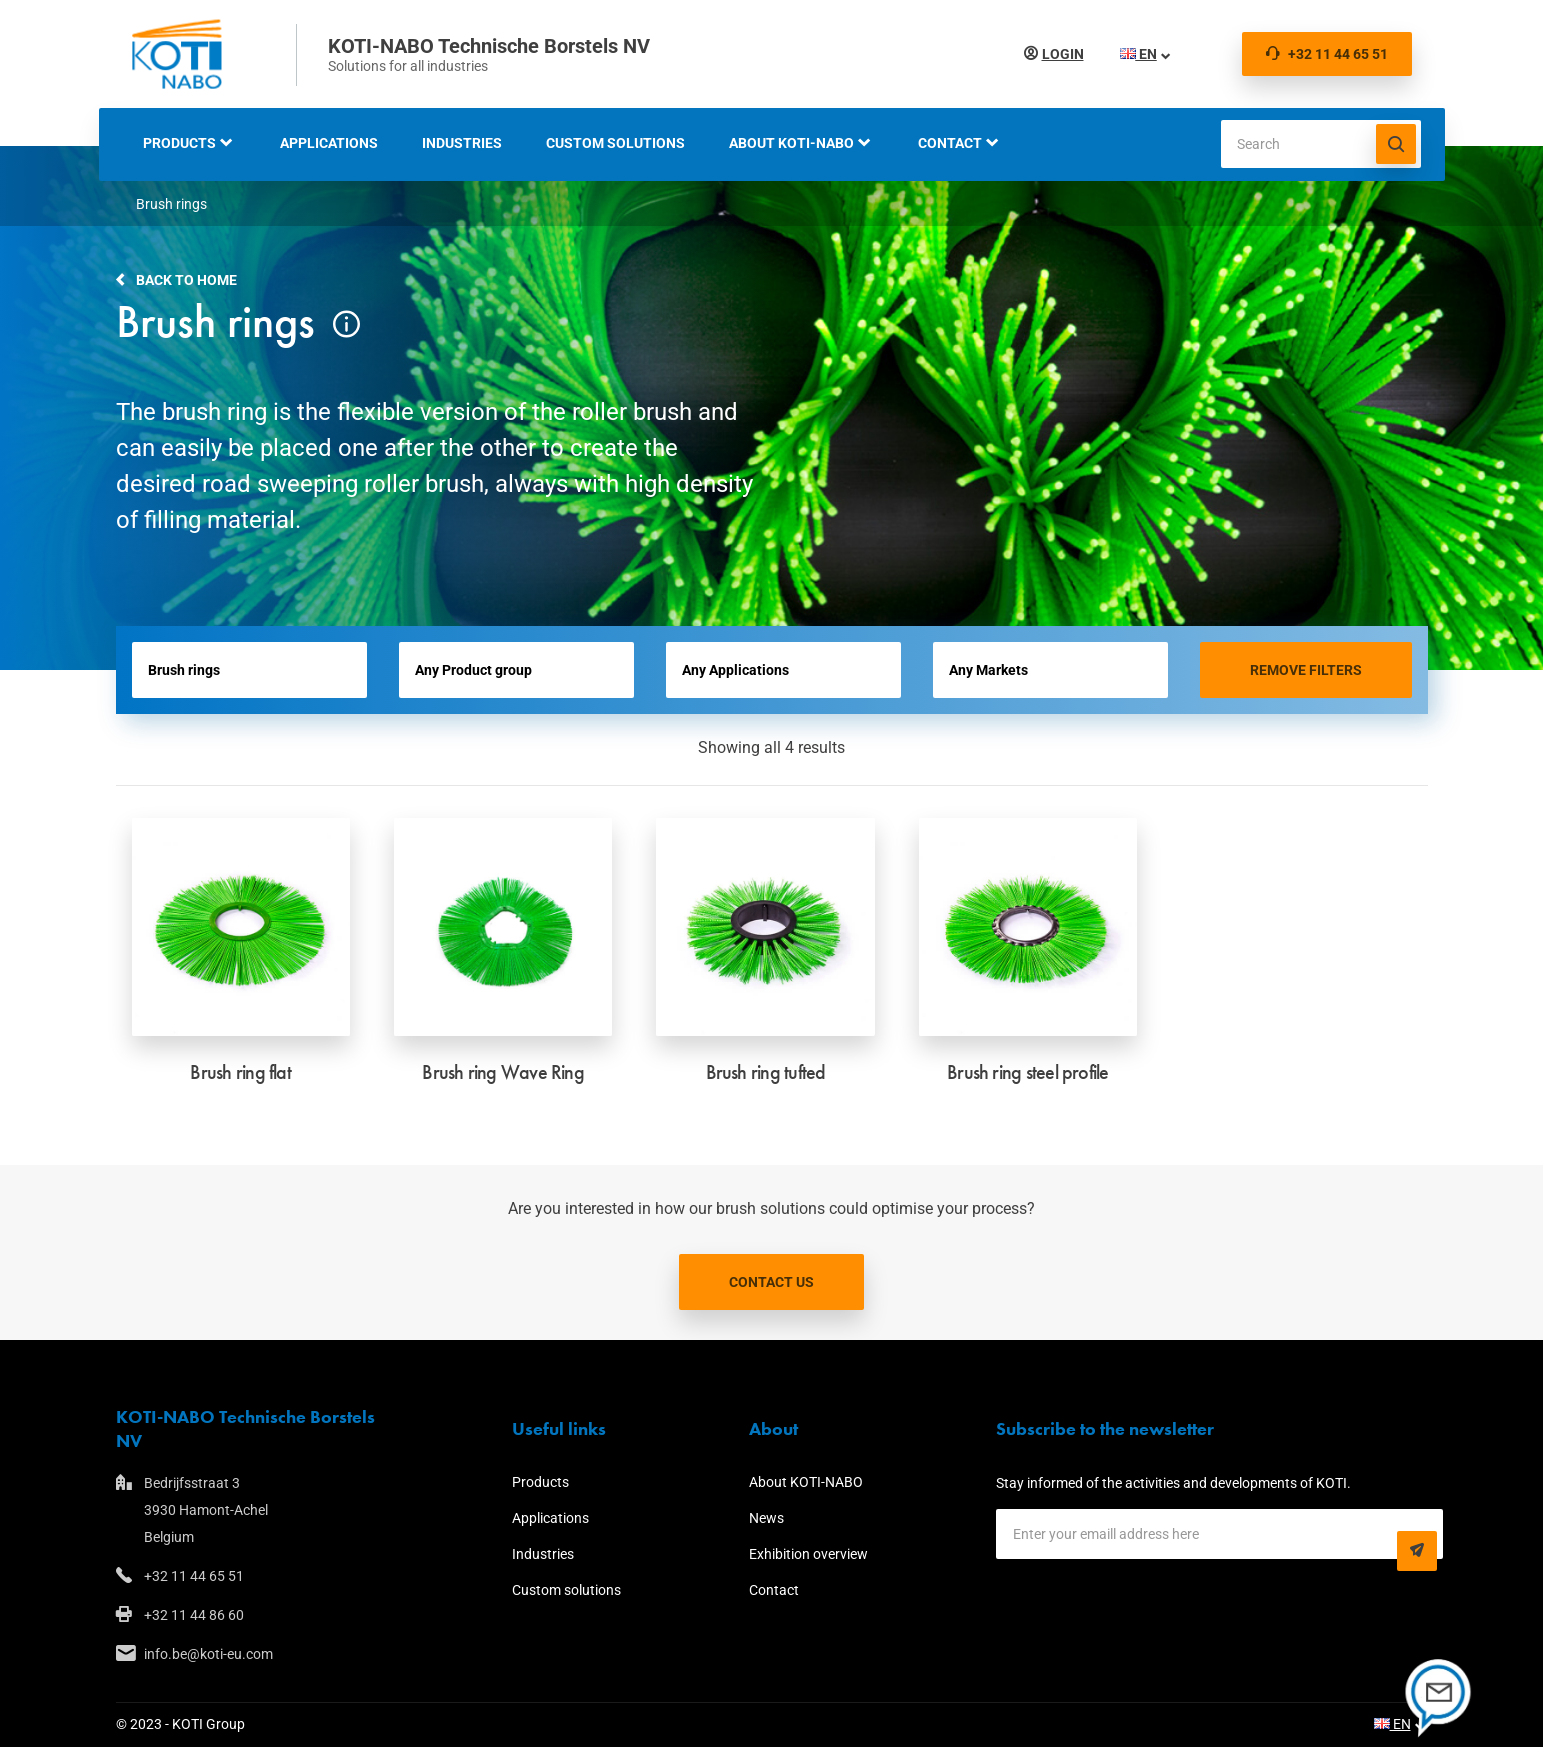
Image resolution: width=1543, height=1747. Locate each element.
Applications (329, 143)
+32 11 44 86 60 (194, 1615)
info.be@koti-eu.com (208, 1654)
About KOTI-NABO (791, 143)
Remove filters (1306, 670)
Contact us (771, 1282)
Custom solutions (615, 143)
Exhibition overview (808, 1554)
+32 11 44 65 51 (1327, 54)
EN (1138, 54)
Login (1063, 54)
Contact (950, 143)
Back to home (186, 280)
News (766, 1518)
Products (179, 143)
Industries (462, 143)
